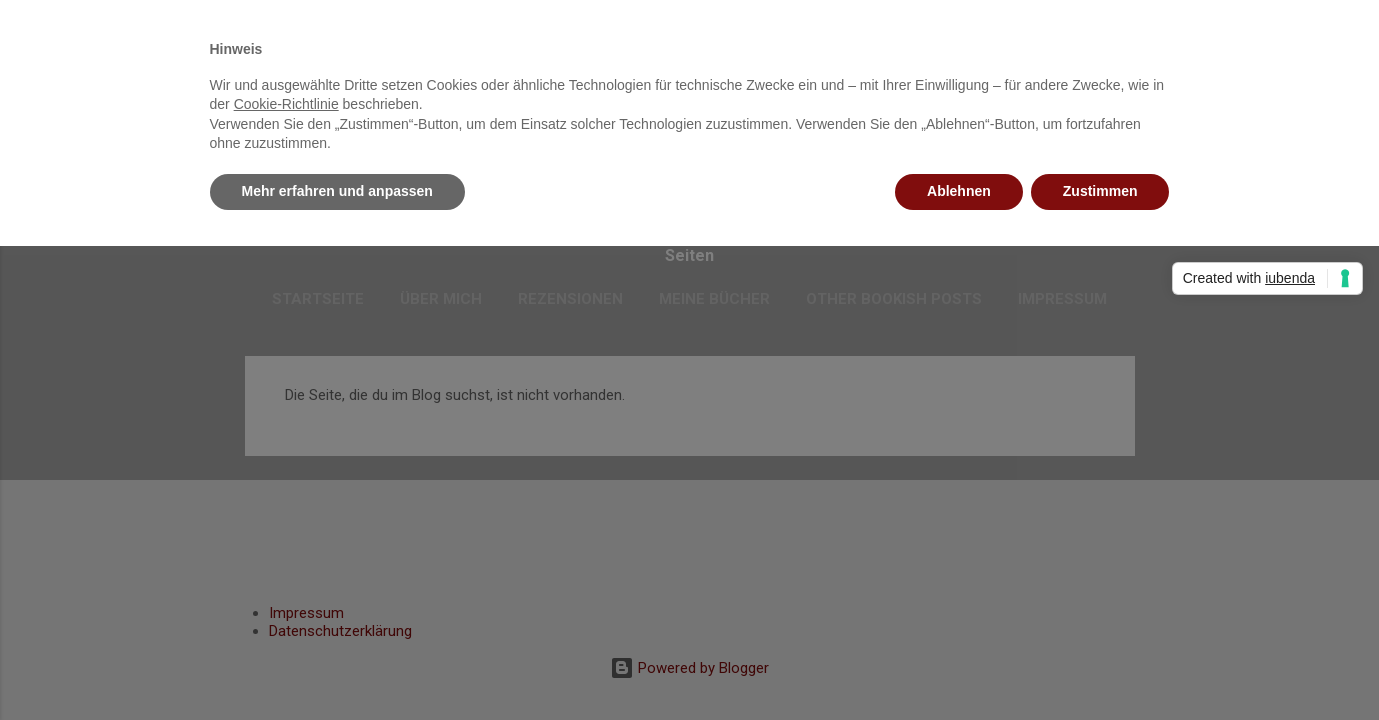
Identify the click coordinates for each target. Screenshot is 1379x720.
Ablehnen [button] (959, 191)
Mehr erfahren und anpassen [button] (337, 191)
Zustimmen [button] (1100, 191)
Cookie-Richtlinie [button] (286, 104)
